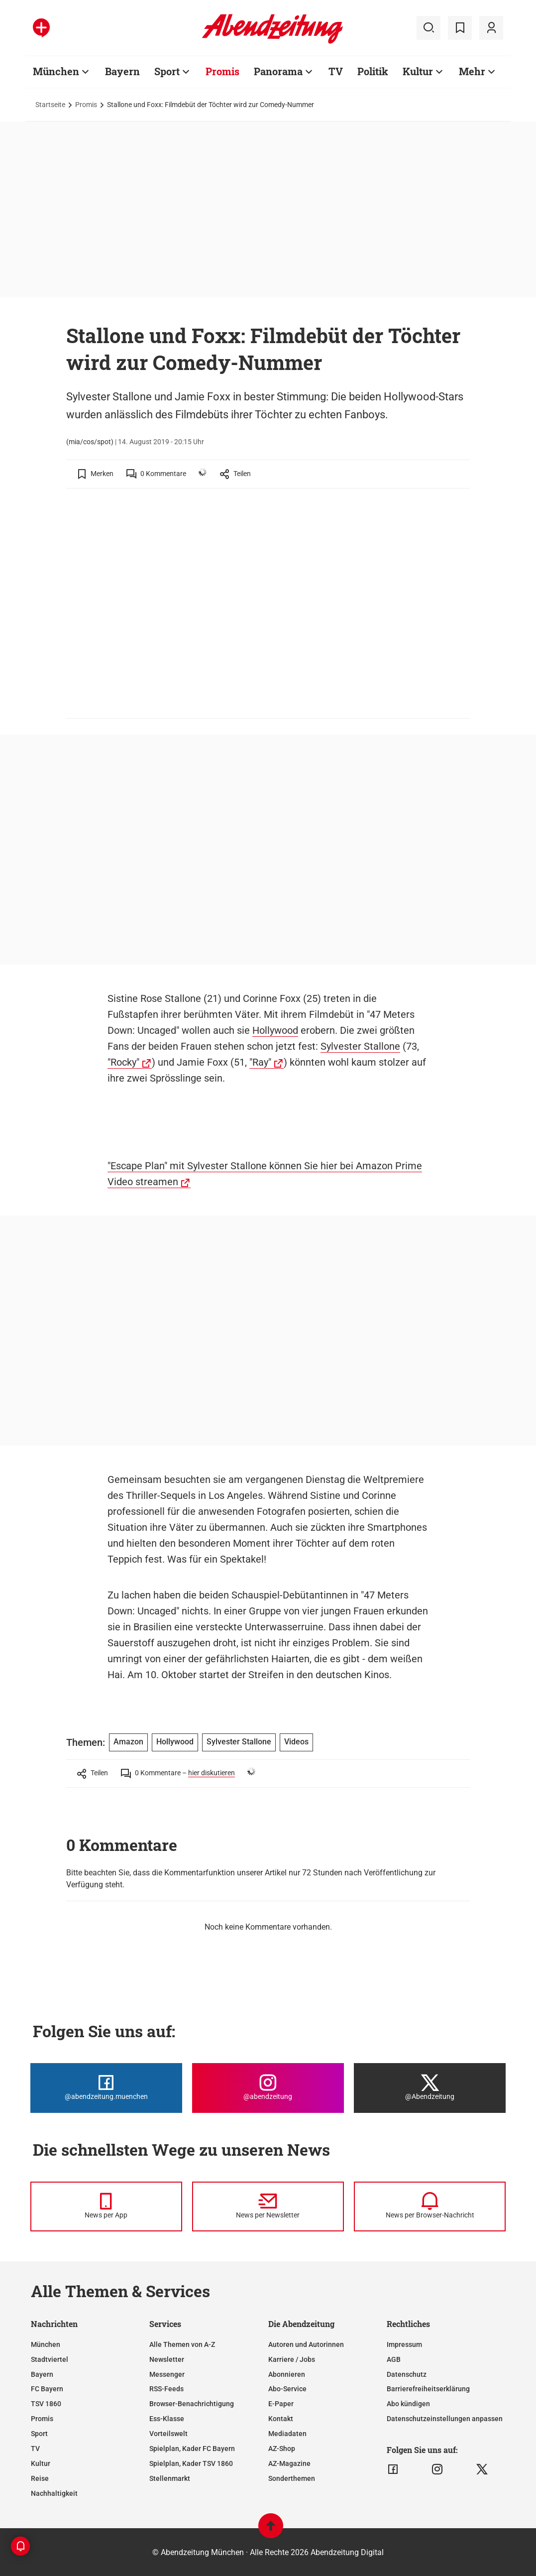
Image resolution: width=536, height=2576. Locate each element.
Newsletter (166, 2359)
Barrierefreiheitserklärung (428, 2389)
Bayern (122, 71)
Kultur (418, 71)
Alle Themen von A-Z (182, 2344)
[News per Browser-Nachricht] (430, 2206)
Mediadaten (287, 2434)
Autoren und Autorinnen (306, 2344)
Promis (222, 71)
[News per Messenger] (106, 2206)
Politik (372, 71)
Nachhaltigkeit (54, 2493)
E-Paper (281, 2404)
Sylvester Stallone (360, 1046)
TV (335, 71)
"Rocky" (123, 1062)
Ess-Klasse (166, 2419)
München (56, 71)
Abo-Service (287, 2389)
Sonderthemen (291, 2478)
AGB (394, 2359)
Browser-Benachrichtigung (191, 2404)
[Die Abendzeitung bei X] (430, 2088)
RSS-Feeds (166, 2389)
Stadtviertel (49, 2359)
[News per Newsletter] (268, 2206)
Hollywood (275, 1030)
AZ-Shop (281, 2449)
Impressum (404, 2344)
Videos (296, 1741)
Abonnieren (286, 2374)
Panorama (278, 71)
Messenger (167, 2374)
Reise (40, 2478)
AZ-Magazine (289, 2463)
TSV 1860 (46, 2404)
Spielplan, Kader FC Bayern (192, 2449)
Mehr (472, 71)
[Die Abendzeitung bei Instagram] (268, 2088)
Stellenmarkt (169, 2478)
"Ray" (260, 1062)
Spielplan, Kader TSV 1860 (191, 2463)
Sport (167, 71)
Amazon (128, 1741)
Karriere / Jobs (291, 2359)
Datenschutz (407, 2374)
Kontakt (280, 2419)
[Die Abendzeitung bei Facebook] (106, 2088)
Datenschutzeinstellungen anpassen (445, 2419)
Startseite (50, 105)
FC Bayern (47, 2389)
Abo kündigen (408, 2404)
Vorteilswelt (168, 2434)
